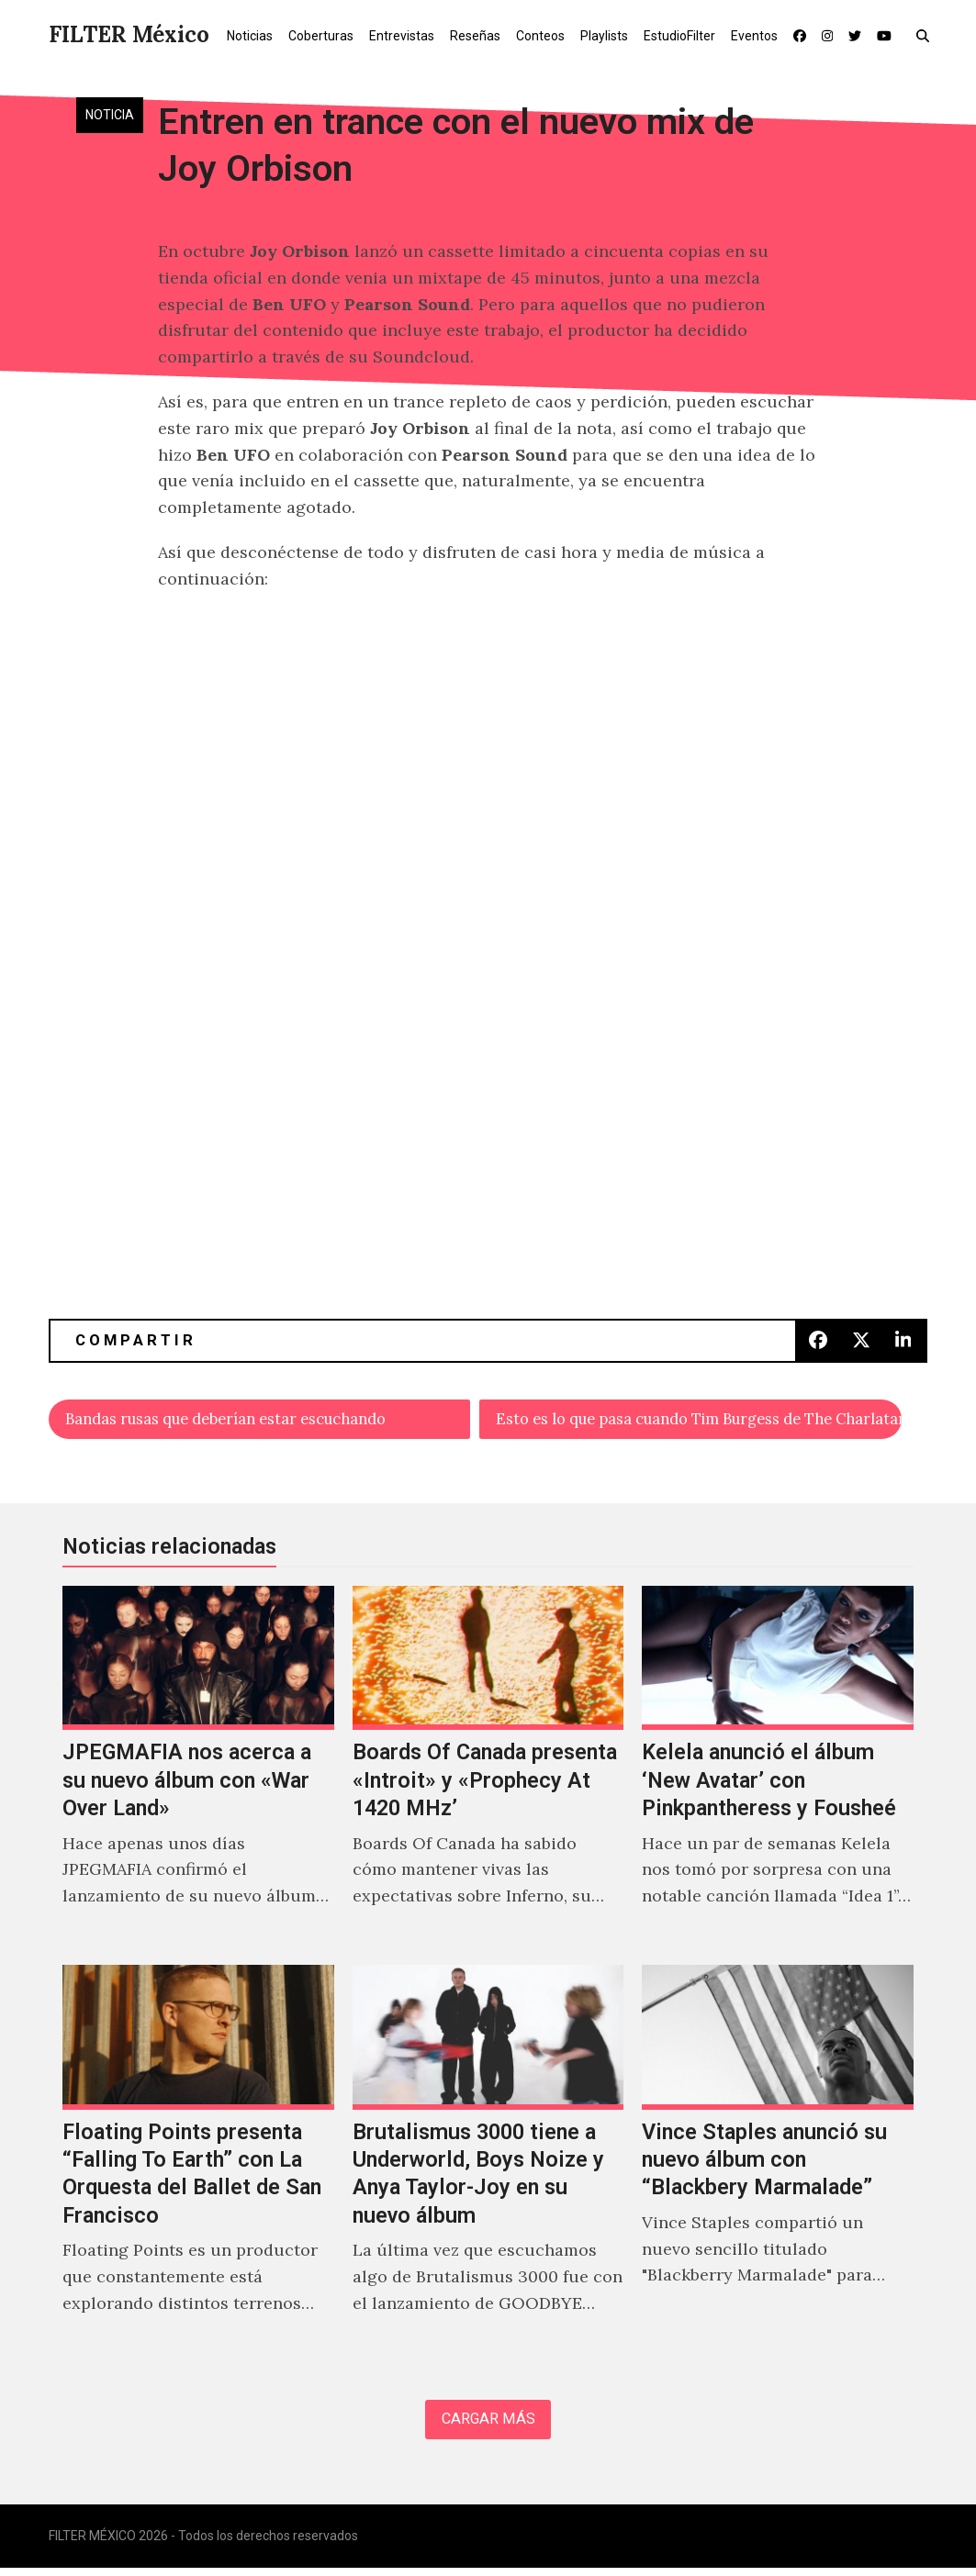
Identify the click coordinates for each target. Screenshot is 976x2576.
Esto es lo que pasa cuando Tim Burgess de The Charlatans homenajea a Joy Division (700, 1420)
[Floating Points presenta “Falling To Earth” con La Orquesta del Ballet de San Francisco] (198, 2164)
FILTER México (129, 34)
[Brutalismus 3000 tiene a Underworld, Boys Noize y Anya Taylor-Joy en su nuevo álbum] (488, 2164)
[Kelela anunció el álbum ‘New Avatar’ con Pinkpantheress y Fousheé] (778, 1769)
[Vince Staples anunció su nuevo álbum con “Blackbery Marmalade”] (778, 2164)
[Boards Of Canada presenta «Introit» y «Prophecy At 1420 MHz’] (488, 1769)
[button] (927, 35)
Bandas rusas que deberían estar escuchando (247, 1420)
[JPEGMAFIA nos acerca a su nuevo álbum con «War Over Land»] (198, 1769)
